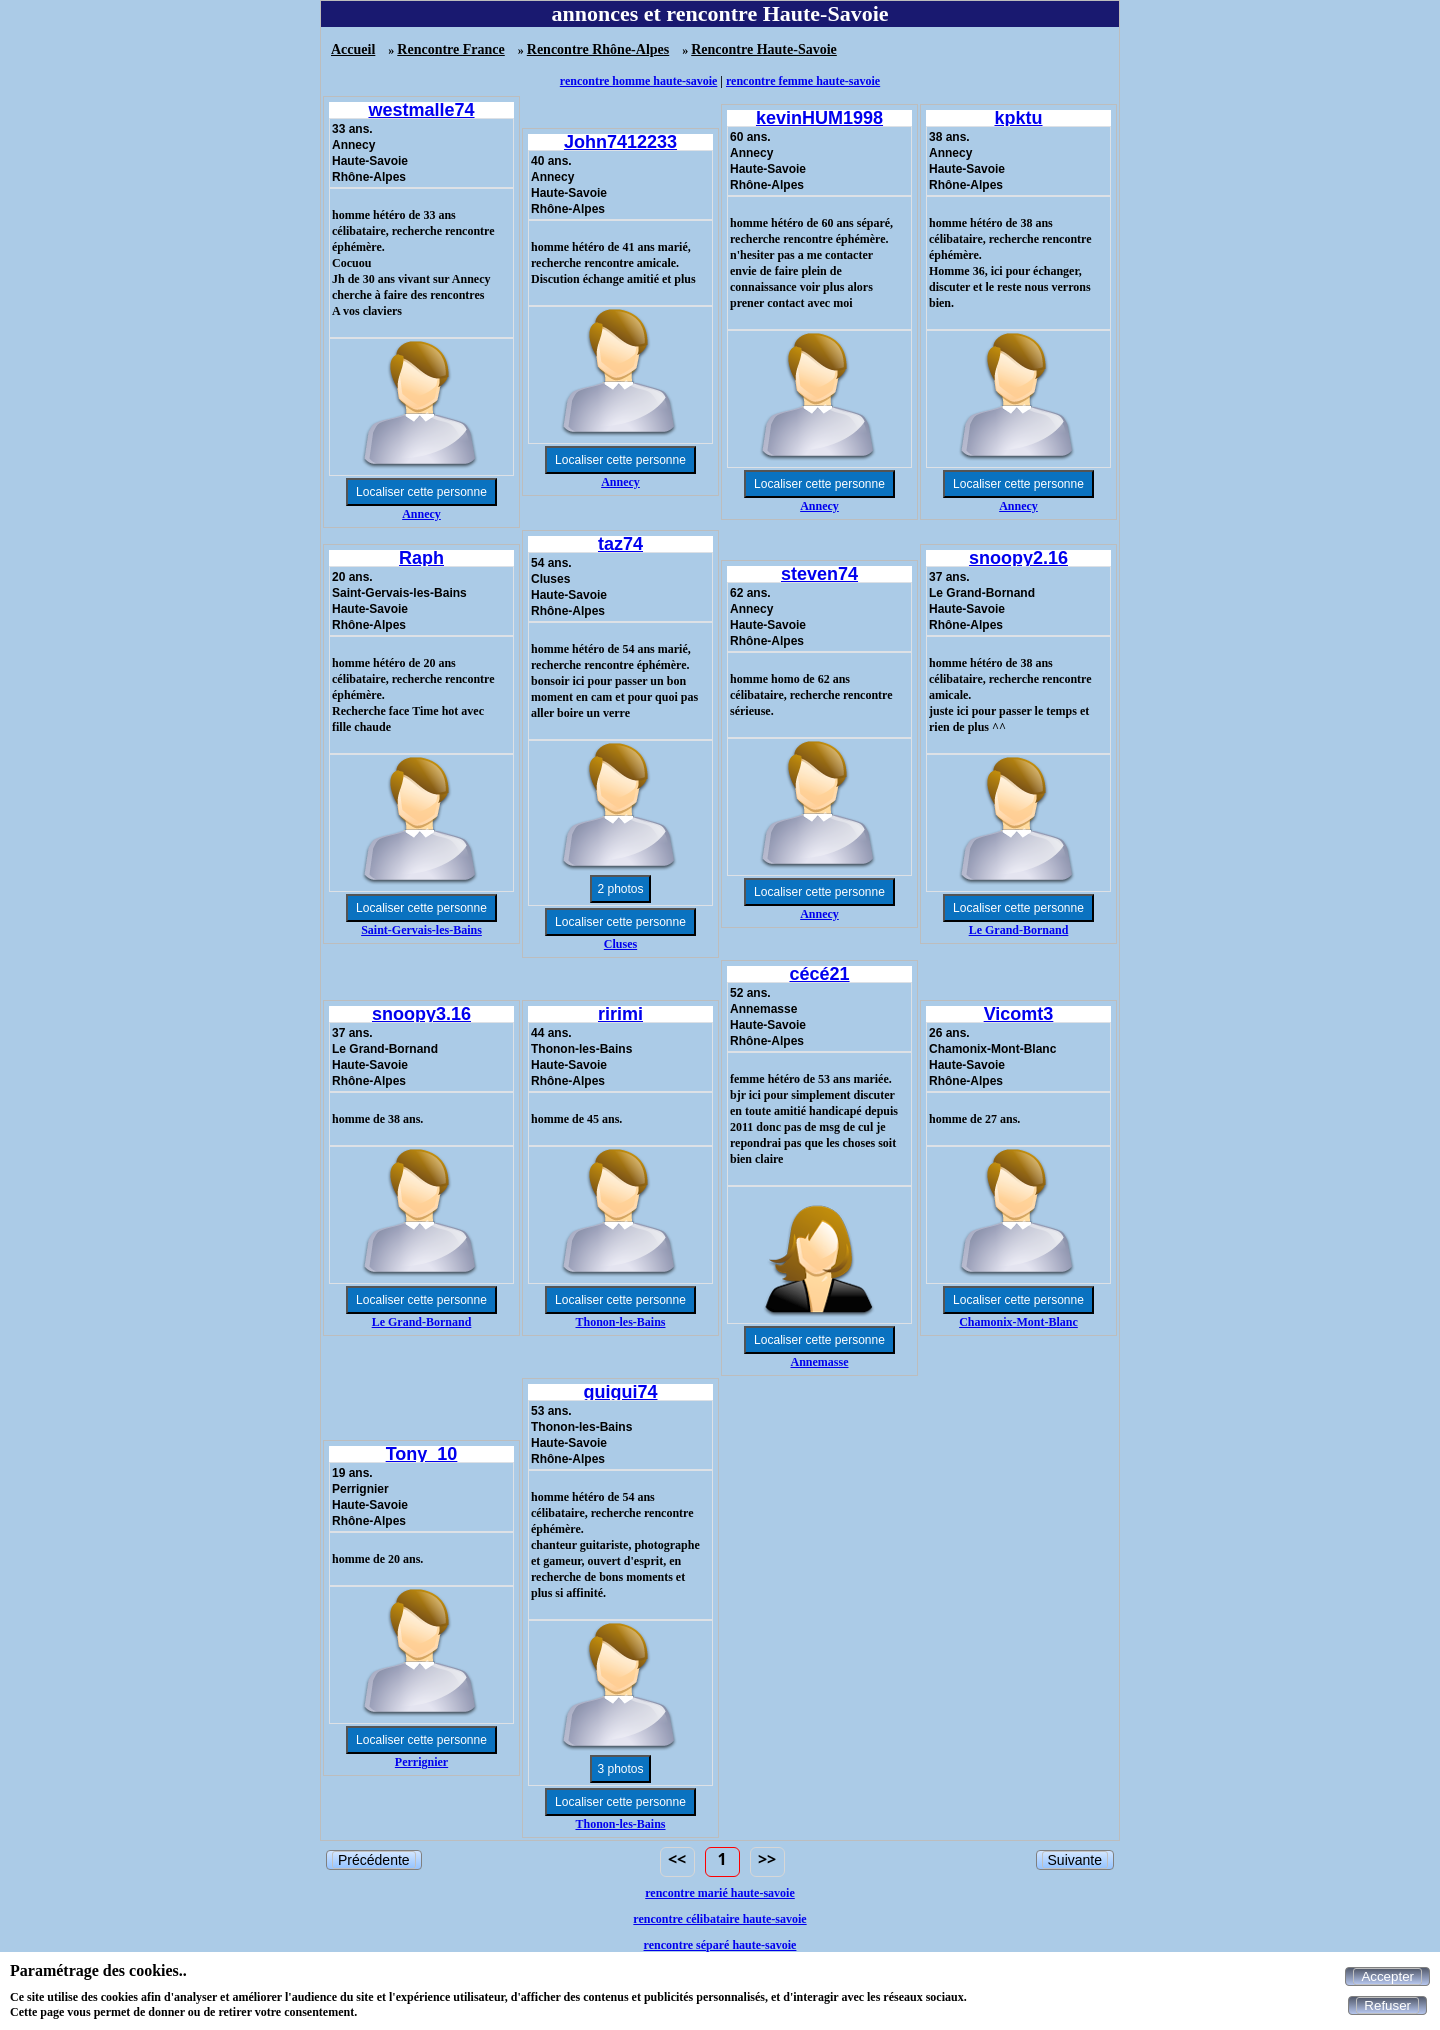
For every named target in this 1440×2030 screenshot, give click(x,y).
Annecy (421, 514)
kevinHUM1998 (819, 118)
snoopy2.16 (1018, 558)
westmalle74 (421, 110)
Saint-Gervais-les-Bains (421, 930)
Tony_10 (422, 1454)
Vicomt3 (1019, 1014)
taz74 (620, 544)
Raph (421, 558)
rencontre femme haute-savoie (803, 81)
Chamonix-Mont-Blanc (1018, 1322)
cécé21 (819, 974)
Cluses (620, 944)
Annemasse (819, 1362)
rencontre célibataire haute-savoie (719, 1919)
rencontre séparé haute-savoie (720, 1945)
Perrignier (421, 1762)
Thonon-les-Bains (620, 1322)
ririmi (620, 1014)
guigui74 (620, 1392)
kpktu (1018, 118)
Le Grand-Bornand (1019, 930)
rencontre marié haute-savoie (720, 1893)
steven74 (819, 574)
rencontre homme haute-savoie (639, 81)
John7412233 (620, 142)
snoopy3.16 (421, 1014)
